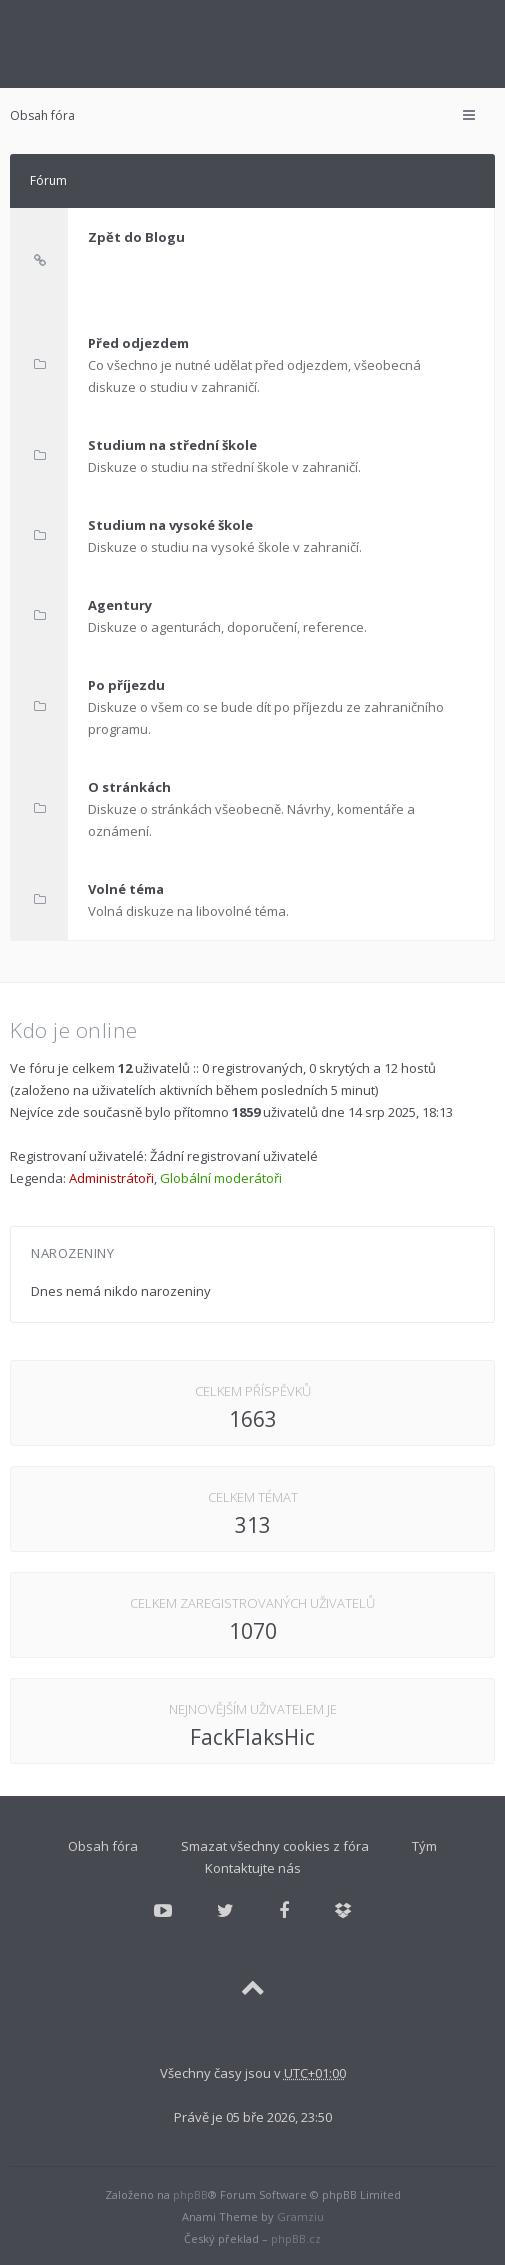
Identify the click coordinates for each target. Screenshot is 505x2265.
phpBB (190, 2194)
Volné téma (126, 889)
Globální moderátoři (221, 1178)
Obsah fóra (42, 115)
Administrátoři (111, 1178)
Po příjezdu (126, 685)
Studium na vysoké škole (170, 525)
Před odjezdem (138, 343)
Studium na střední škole (172, 445)
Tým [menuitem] (424, 1846)
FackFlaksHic (252, 1737)
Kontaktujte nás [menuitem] (253, 1868)
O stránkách (129, 787)
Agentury (120, 605)
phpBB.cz (296, 2238)
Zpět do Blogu (136, 237)
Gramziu (300, 2216)
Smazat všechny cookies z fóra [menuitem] (275, 1846)
